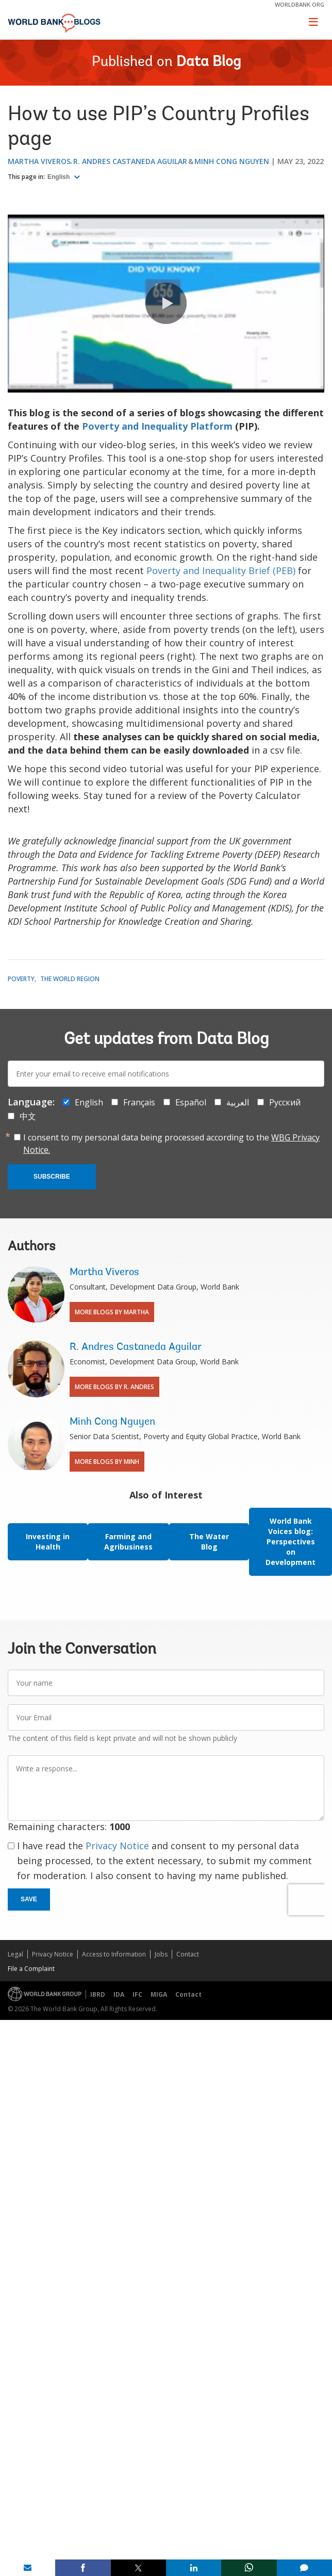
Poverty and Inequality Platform (157, 426)
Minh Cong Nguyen (231, 161)
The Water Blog (209, 1541)
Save (29, 1899)
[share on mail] (27, 2567)
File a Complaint (31, 1968)
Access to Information (114, 1954)
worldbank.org (299, 4)
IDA (118, 1994)
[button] (166, 303)
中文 (28, 1116)
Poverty (21, 978)
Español (190, 1102)
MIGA (159, 1994)
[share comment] (304, 2567)
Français (139, 1102)
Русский (285, 1102)
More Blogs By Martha (112, 1312)
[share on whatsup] (248, 2567)
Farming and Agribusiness (128, 1541)
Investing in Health (48, 1541)
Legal (15, 1954)
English (59, 177)
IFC (137, 1994)
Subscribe (52, 1176)
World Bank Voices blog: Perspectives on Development (290, 1541)
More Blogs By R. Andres (114, 1386)
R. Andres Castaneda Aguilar (130, 161)
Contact (187, 1954)
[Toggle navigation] (313, 21)
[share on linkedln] (193, 2567)
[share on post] (138, 2567)
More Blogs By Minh (107, 1461)
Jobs (161, 1954)
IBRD (97, 1994)
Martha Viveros (39, 161)
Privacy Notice (117, 1845)
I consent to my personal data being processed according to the (171, 1143)
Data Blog (208, 62)
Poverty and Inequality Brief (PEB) (220, 570)
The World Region (69, 978)
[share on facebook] (82, 2567)
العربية (237, 1102)
